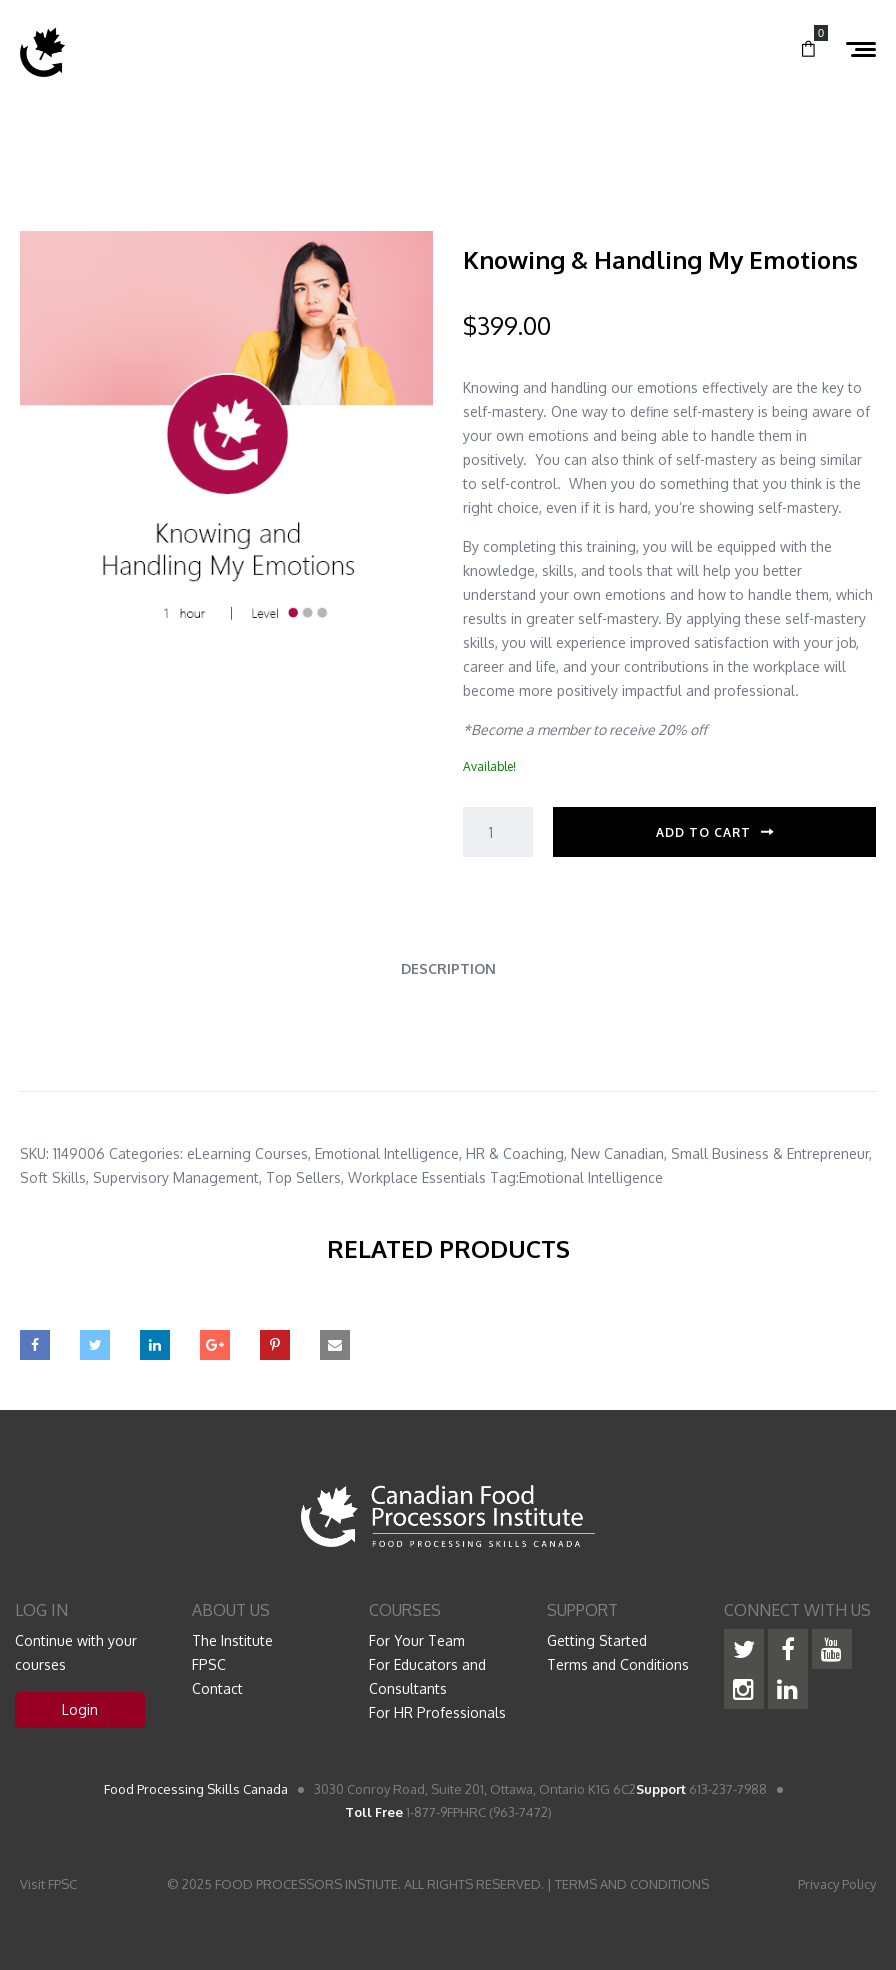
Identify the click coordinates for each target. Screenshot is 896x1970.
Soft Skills (53, 1177)
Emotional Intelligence (387, 1153)
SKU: (34, 1153)
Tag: (504, 1177)
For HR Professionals (437, 1712)
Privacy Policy (837, 1884)
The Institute (232, 1640)
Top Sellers (303, 1177)
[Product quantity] (498, 832)
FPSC (209, 1664)
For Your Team (417, 1640)
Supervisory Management (176, 1177)
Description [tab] (448, 968)
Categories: (146, 1153)
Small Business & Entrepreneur (770, 1153)
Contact (217, 1688)
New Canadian (617, 1153)
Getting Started (597, 1640)
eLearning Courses (247, 1153)
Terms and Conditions (618, 1664)
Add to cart (703, 832)
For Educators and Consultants (427, 1676)
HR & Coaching (515, 1153)
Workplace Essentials (417, 1177)
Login (80, 1709)
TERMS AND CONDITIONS (632, 1884)
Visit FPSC (48, 1884)
